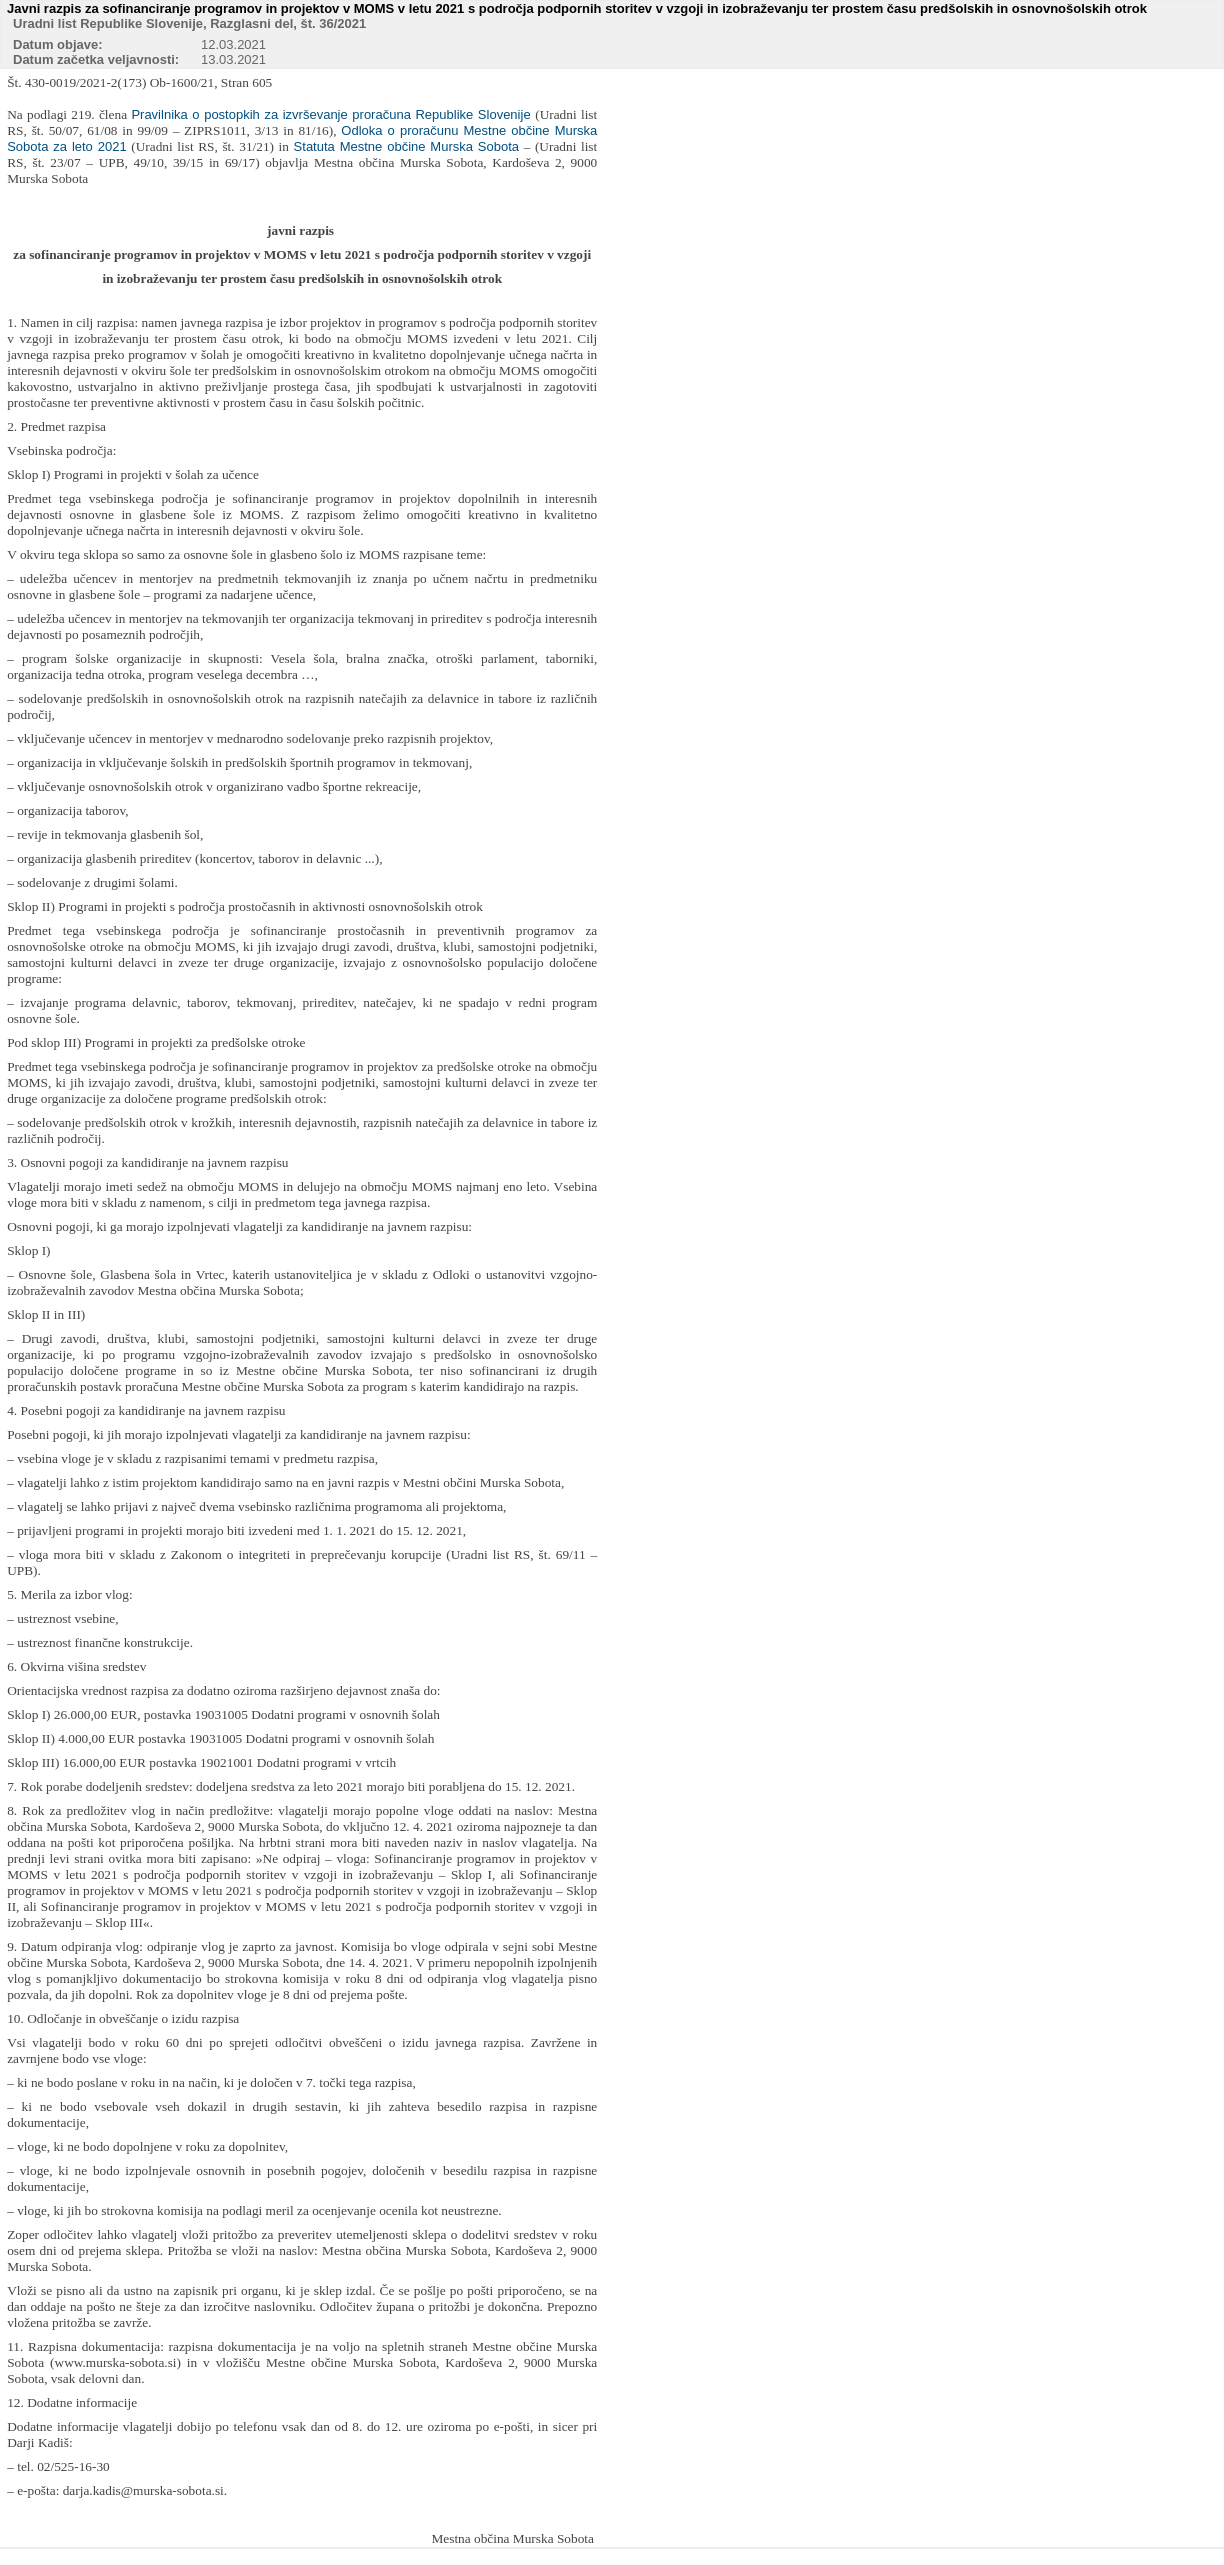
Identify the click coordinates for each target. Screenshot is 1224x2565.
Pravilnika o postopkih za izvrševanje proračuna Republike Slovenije (333, 114)
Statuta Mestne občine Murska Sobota (406, 146)
